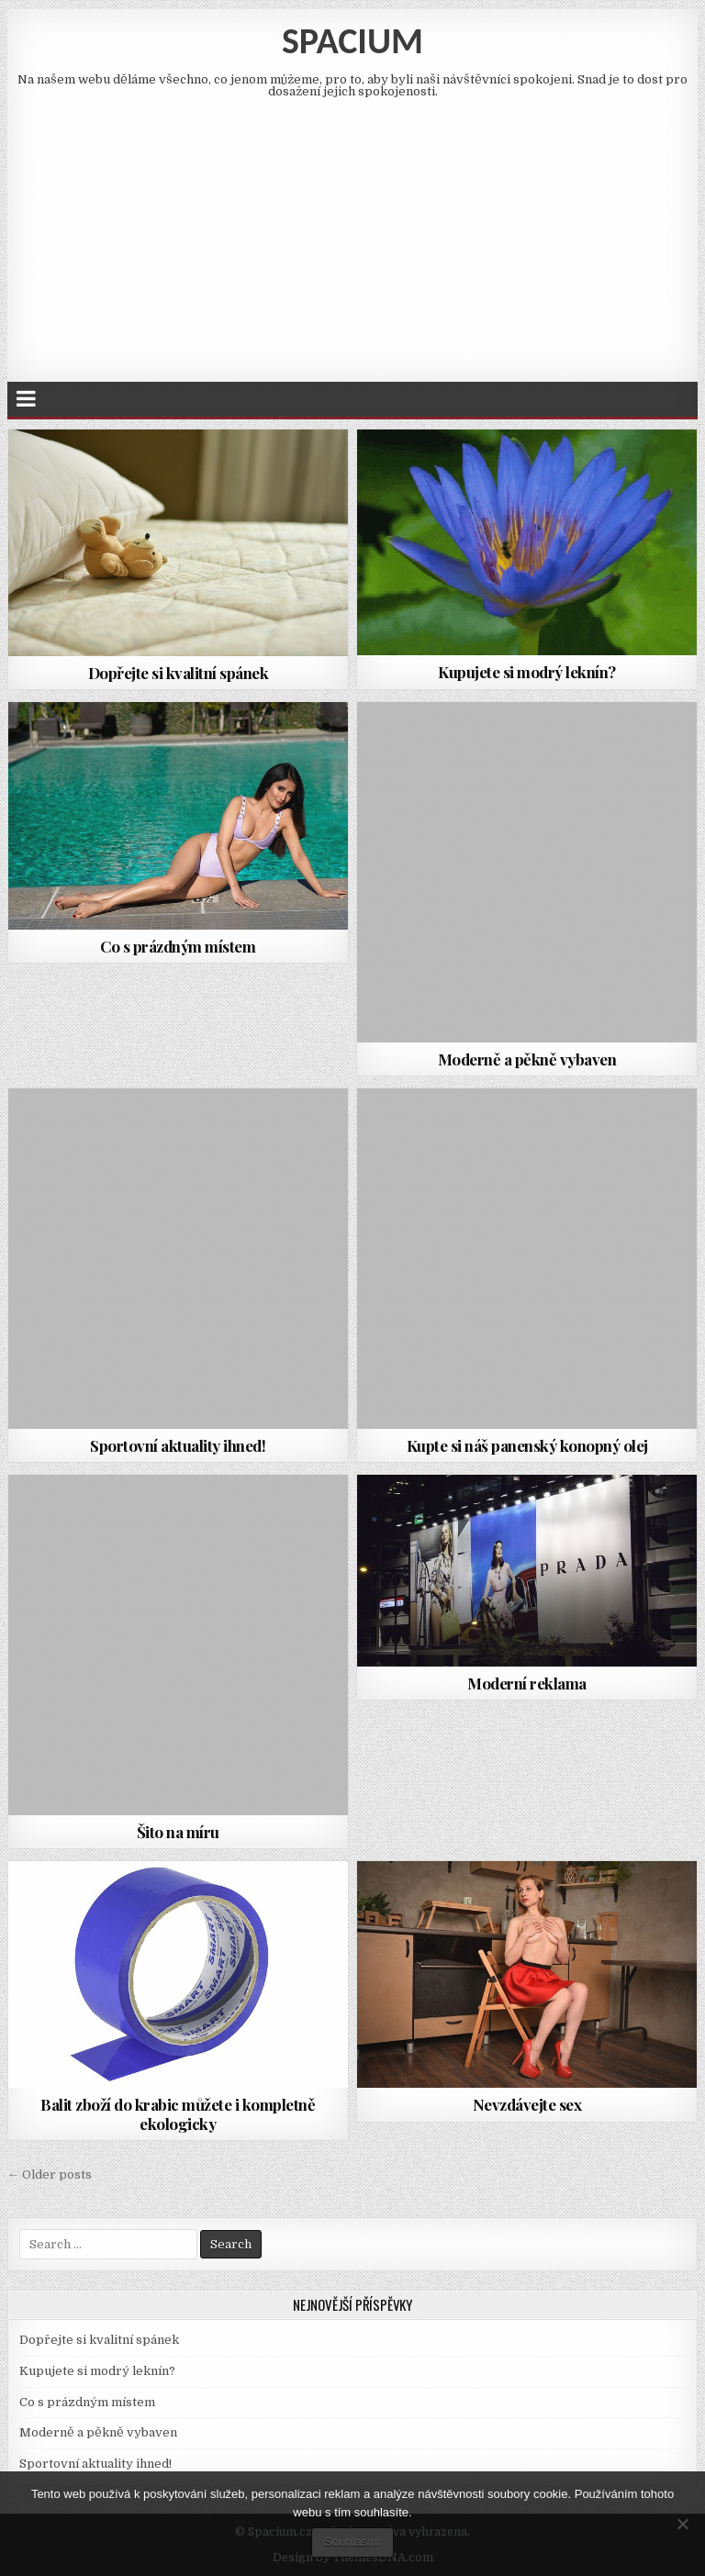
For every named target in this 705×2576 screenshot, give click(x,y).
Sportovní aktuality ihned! (177, 1445)
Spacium (352, 40)
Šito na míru (178, 1832)
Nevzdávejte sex (527, 2104)
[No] (682, 2524)
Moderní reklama (527, 1683)
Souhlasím (352, 2541)
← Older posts (49, 2174)
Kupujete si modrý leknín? (527, 672)
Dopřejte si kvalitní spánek (178, 673)
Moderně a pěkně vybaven (527, 1059)
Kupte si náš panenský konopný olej (527, 1445)
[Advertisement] (353, 234)
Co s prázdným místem (177, 946)
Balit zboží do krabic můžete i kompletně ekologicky (177, 2113)
